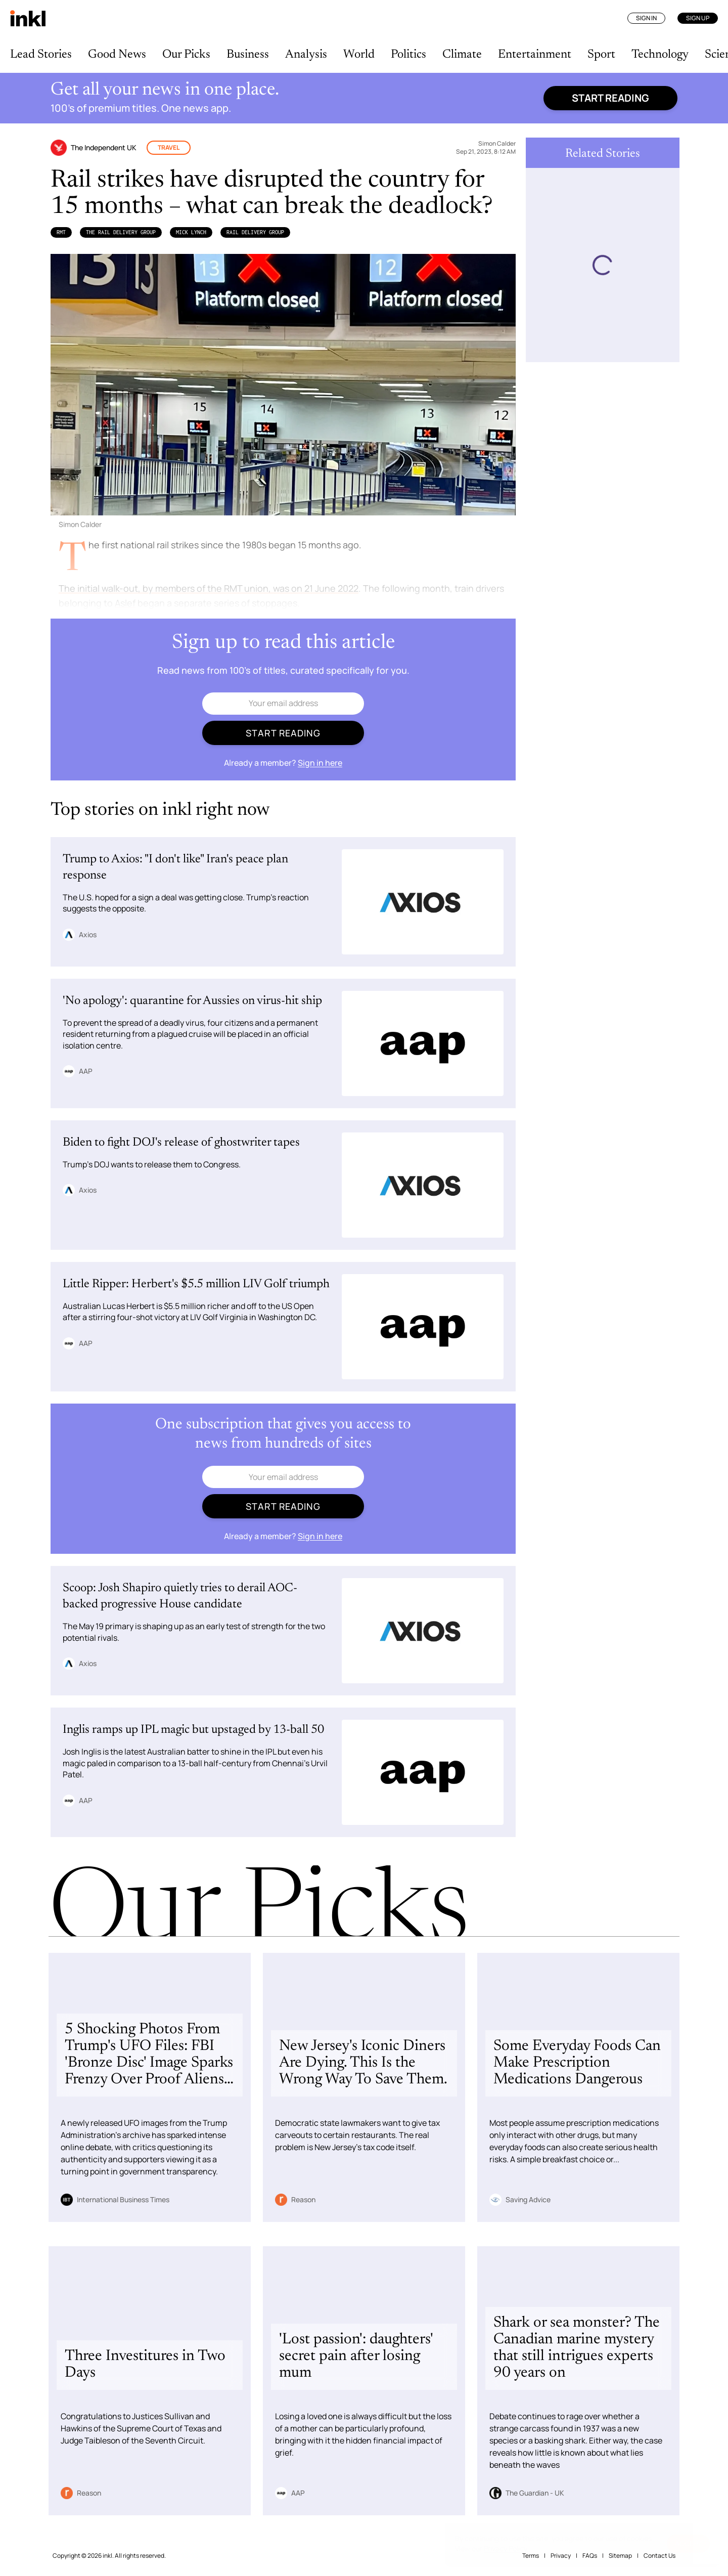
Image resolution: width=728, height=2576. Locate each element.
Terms (530, 2555)
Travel (168, 147)
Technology (660, 55)
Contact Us (659, 2555)
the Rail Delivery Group (121, 232)
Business (247, 55)
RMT (61, 232)
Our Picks (186, 55)
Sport (601, 55)
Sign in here (320, 762)
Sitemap (620, 2555)
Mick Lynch (191, 232)
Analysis (306, 55)
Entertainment (534, 55)
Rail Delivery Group (255, 232)
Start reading (610, 98)
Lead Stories (41, 55)
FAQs (589, 2555)
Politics (408, 55)
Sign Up (697, 18)
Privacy (561, 2555)
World (359, 55)
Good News (117, 55)
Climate (462, 55)
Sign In (646, 18)
